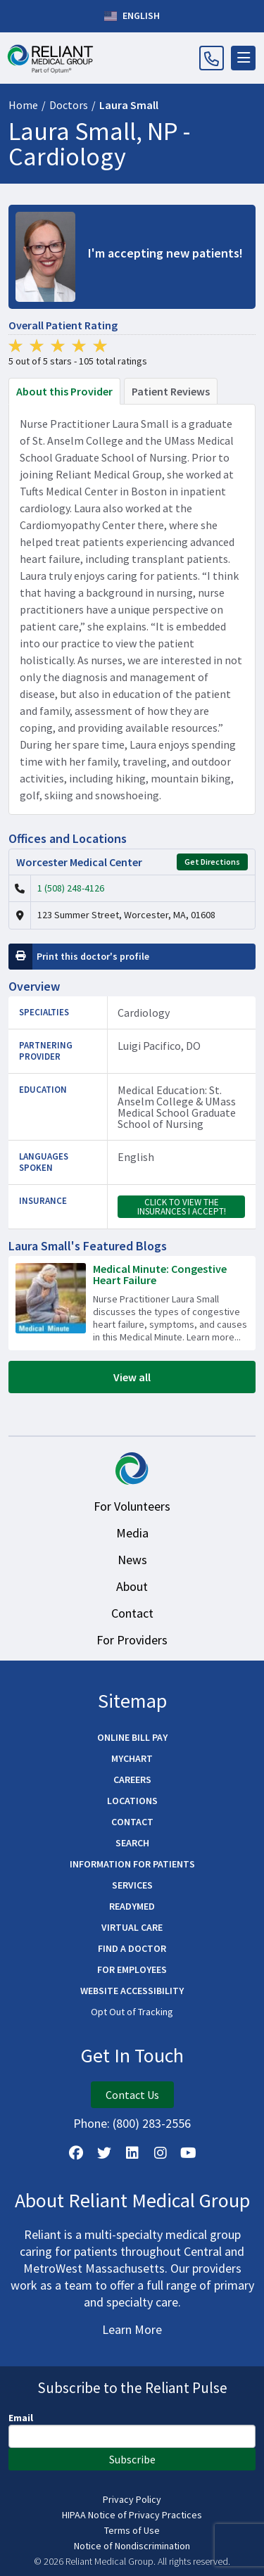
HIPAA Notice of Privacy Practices (132, 2514)
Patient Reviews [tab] (171, 391)
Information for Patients (132, 1864)
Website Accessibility (132, 1990)
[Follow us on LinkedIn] (132, 2153)
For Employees (132, 1969)
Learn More (132, 2329)
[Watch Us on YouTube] (189, 2153)
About (132, 1586)
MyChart (132, 1758)
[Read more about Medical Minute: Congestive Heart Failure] (132, 1303)
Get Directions (212, 861)
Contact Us (132, 2095)
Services (132, 1885)
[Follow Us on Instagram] (160, 2153)
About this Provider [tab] (64, 391)
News (132, 1560)
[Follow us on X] (104, 2153)
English (132, 16)
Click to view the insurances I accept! (181, 1206)
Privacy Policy (132, 2499)
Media (132, 1533)
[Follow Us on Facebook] (76, 2153)
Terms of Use (132, 2530)
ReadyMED (132, 1906)
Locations (132, 1800)
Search (132, 1842)
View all (132, 1377)
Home (23, 105)
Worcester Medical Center (79, 862)
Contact (132, 1613)
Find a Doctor (132, 1948)
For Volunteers (132, 1506)
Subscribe (132, 2459)
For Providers (132, 1640)
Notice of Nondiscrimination (132, 2545)
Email (20, 2418)
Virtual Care (132, 1927)
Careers (132, 1779)
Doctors (68, 105)
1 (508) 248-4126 (70, 888)
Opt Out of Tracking (132, 2011)
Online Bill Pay (132, 1737)
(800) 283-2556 (152, 2123)
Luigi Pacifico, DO (159, 1046)
